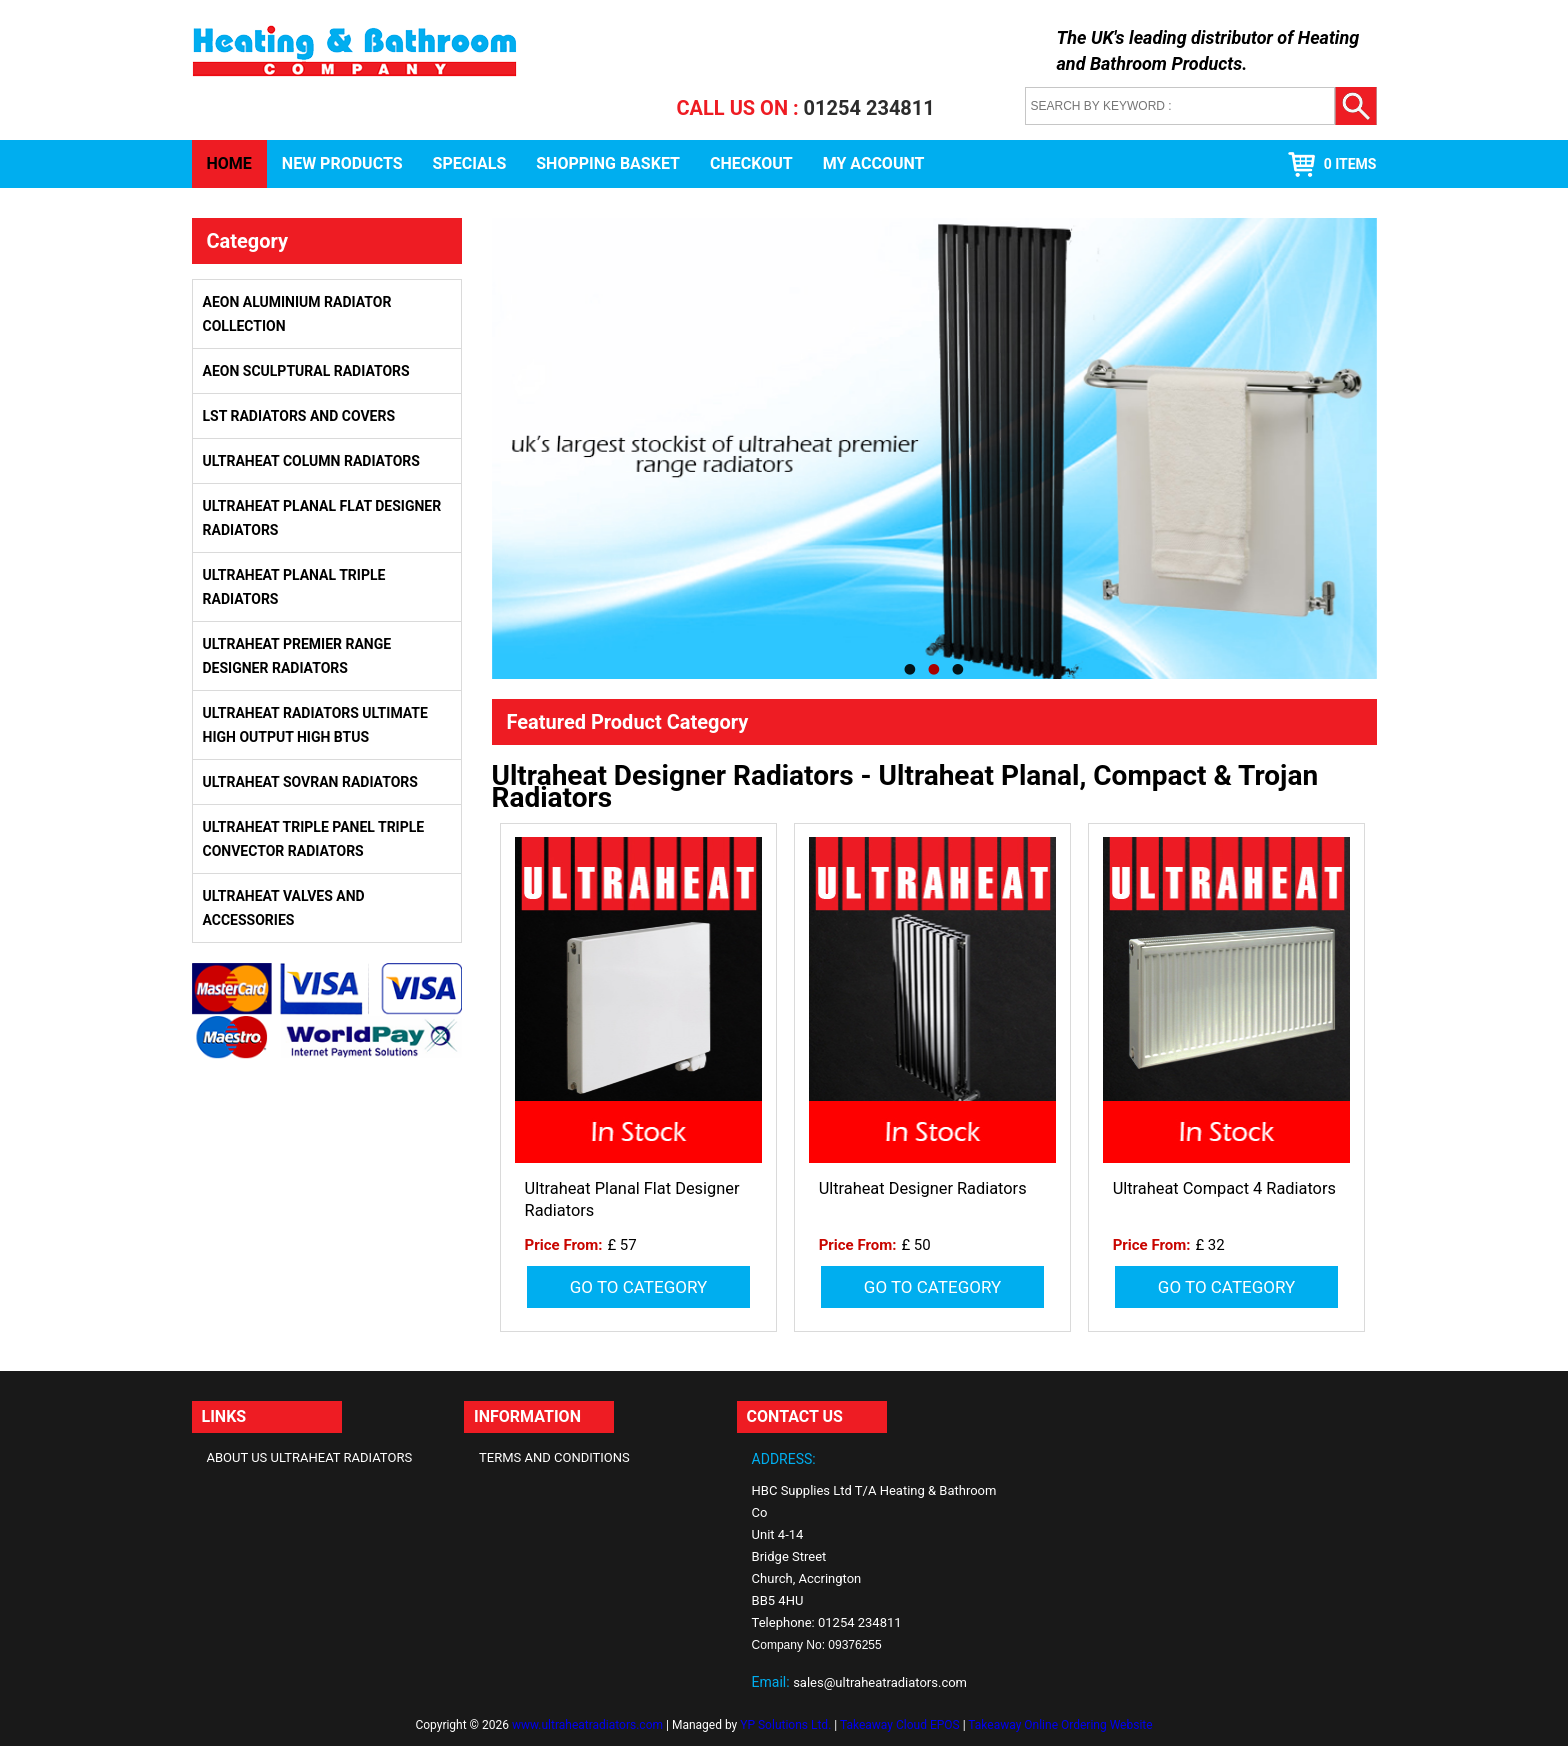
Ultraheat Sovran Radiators (310, 782)
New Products (342, 163)
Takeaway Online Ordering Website (1060, 1725)
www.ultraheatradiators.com (587, 1725)
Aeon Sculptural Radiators (306, 371)
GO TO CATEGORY (638, 1287)
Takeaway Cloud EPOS (900, 1725)
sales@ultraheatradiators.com (880, 1682)
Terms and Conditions (554, 1457)
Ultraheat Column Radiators (311, 461)
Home (229, 163)
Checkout (751, 163)
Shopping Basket (608, 163)
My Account (874, 163)
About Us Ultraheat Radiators (310, 1457)
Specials (470, 163)
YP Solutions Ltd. (785, 1725)
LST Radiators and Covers (299, 416)
